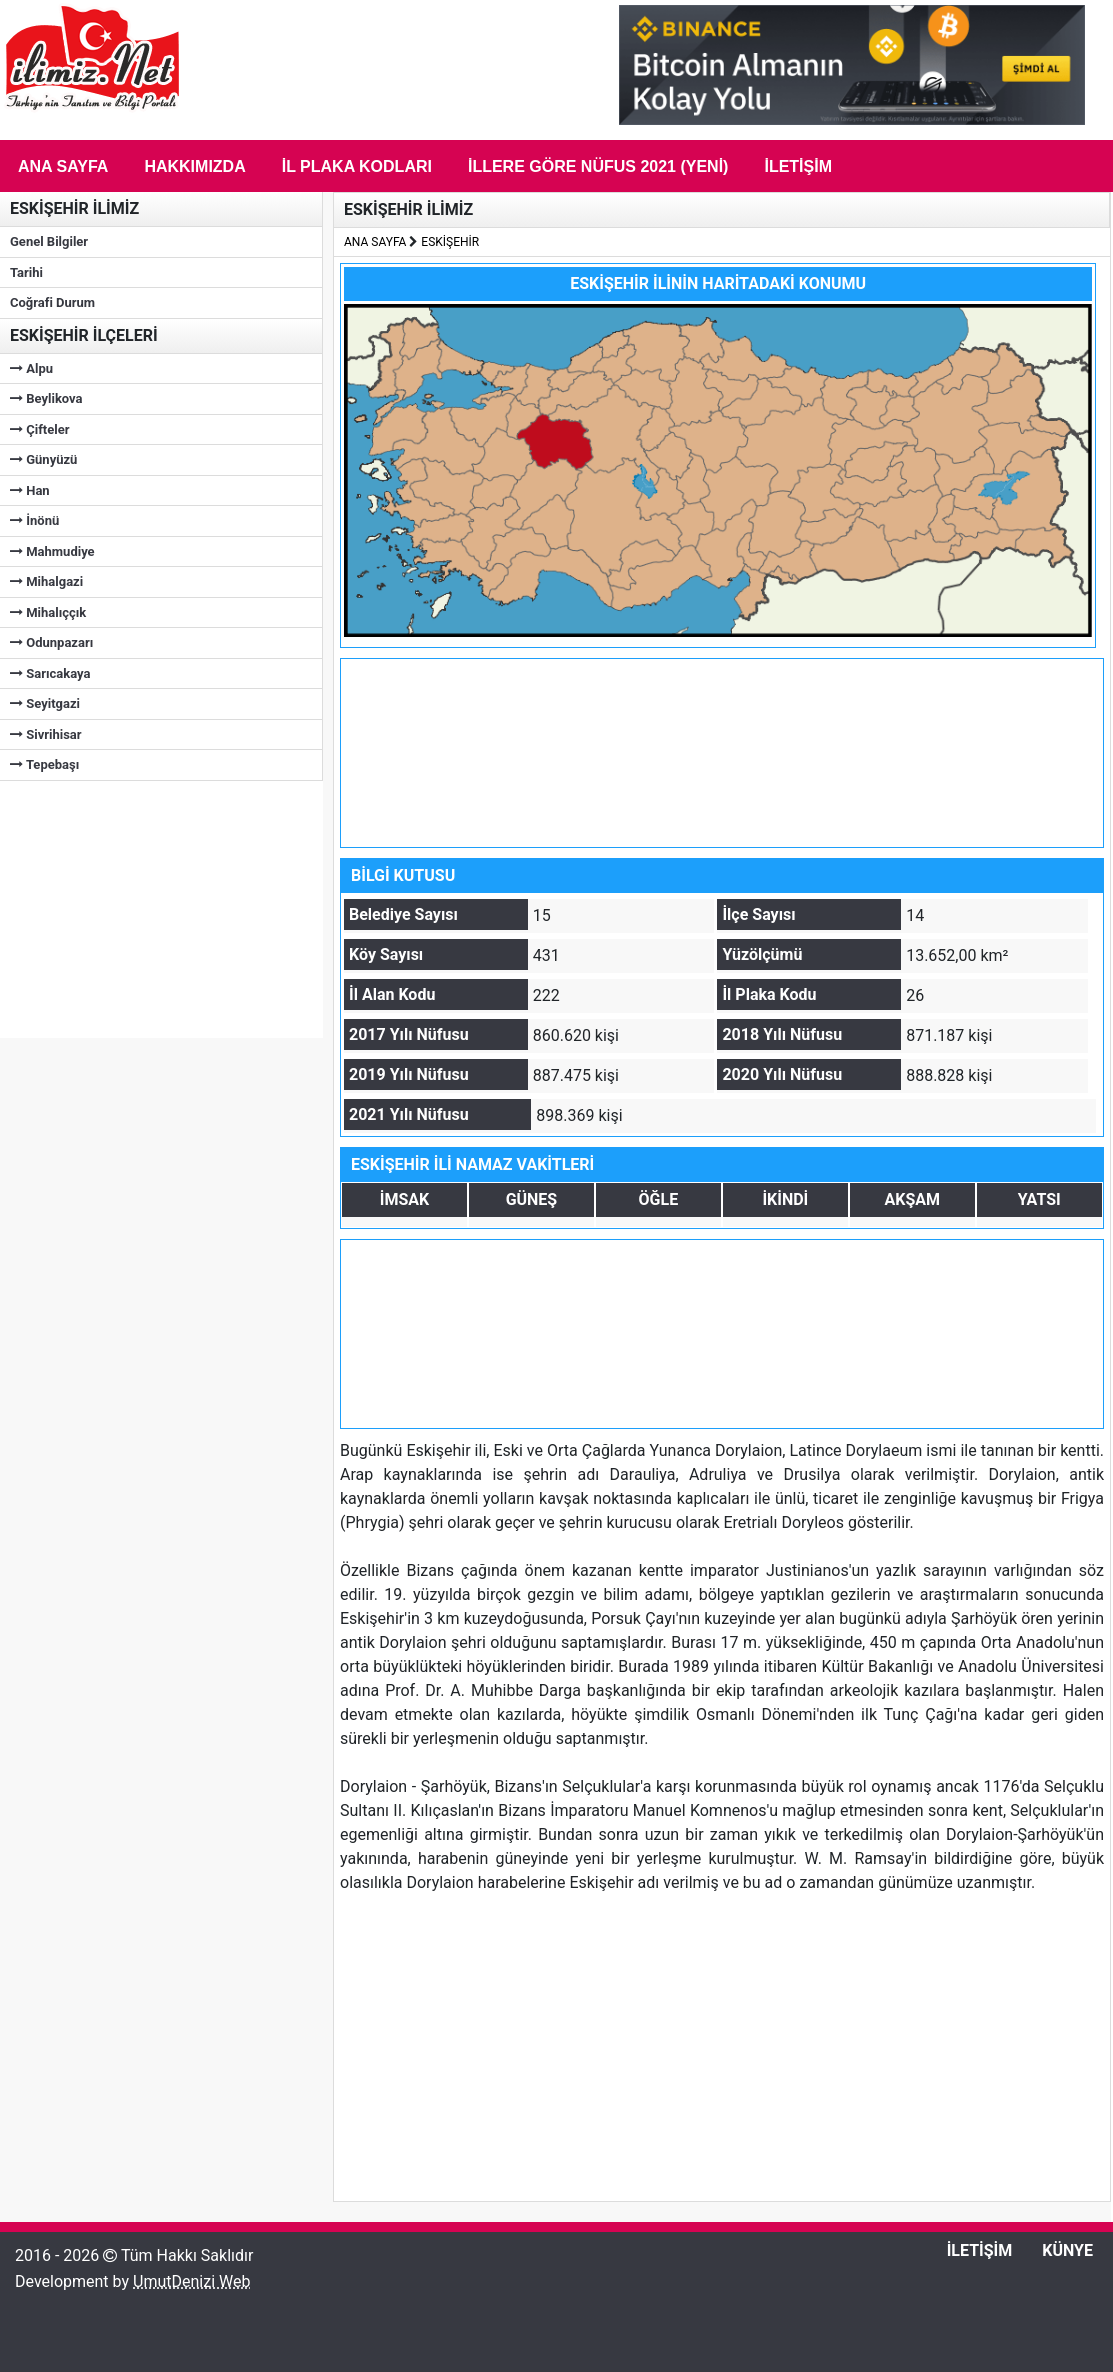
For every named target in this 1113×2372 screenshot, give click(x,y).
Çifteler (39, 429)
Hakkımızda (194, 166)
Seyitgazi (45, 703)
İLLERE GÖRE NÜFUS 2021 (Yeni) (598, 166)
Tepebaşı (44, 764)
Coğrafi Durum (52, 302)
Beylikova (46, 398)
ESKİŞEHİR (450, 242)
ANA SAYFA (375, 242)
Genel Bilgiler (49, 241)
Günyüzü (43, 459)
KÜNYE (1067, 2250)
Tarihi (26, 272)
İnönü (34, 520)
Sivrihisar (46, 734)
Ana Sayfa (63, 166)
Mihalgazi (46, 581)
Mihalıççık (48, 612)
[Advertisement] (150, 906)
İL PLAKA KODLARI (357, 166)
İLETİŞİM (980, 2250)
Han (30, 490)
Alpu (31, 368)
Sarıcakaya (50, 673)
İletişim (798, 166)
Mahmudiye (52, 551)
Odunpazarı (51, 642)
